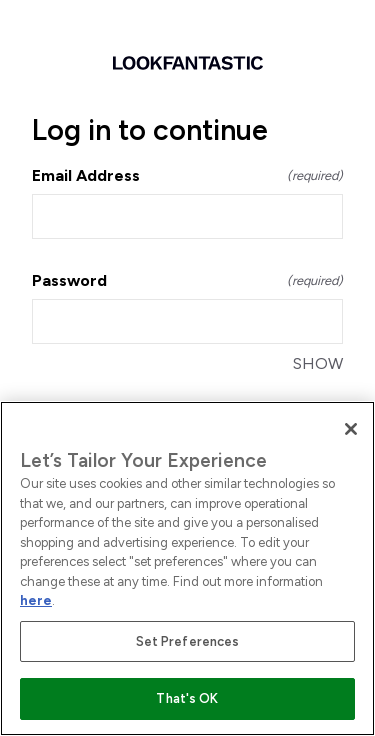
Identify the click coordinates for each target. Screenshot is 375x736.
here (36, 600)
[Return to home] (187, 63)
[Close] (351, 429)
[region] (187, 568)
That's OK (187, 698)
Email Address (187, 175)
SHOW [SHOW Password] (318, 363)
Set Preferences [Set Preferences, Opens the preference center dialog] (188, 641)
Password (187, 280)
